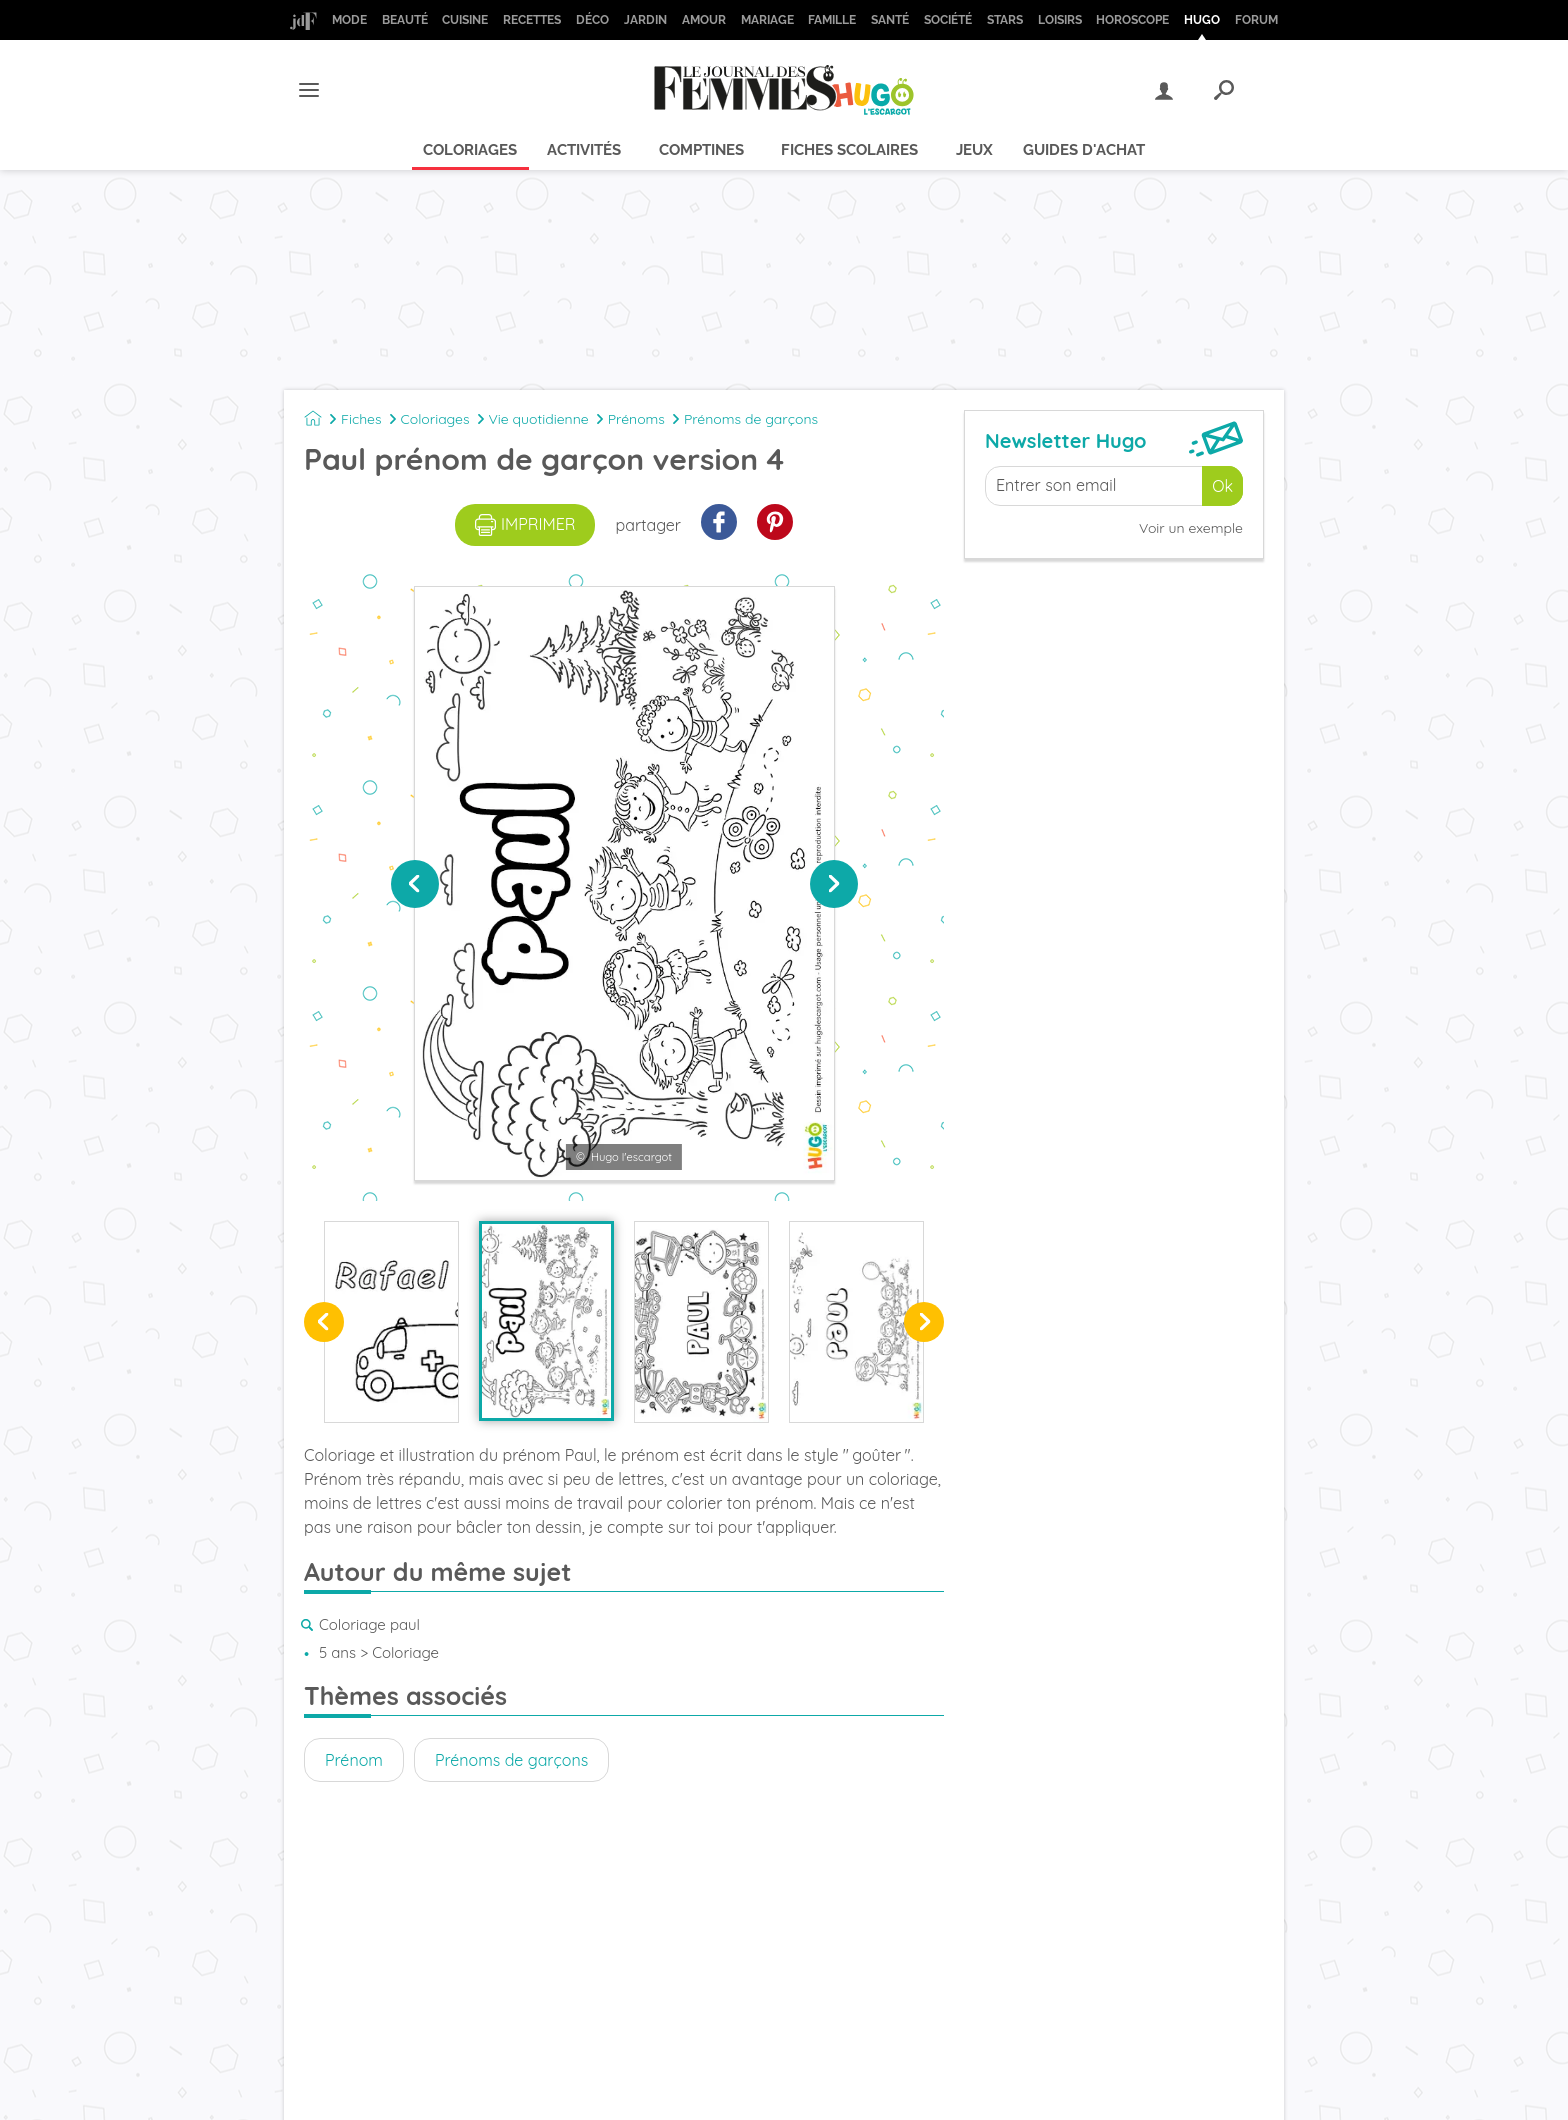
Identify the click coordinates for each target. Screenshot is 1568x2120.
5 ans (337, 1652)
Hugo (1202, 20)
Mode (349, 20)
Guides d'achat (1084, 150)
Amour (704, 20)
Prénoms (636, 419)
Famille (832, 20)
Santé (890, 20)
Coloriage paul (369, 1624)
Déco (592, 20)
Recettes (532, 20)
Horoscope (1132, 20)
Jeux (974, 150)
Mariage (767, 20)
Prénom (354, 1760)
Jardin (645, 20)
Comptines (701, 150)
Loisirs (1060, 20)
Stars (1005, 20)
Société (948, 20)
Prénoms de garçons (751, 419)
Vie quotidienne (539, 419)
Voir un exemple (1191, 528)
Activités (584, 150)
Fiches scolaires (849, 150)
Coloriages (470, 150)
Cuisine (465, 20)
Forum (1256, 20)
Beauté (405, 20)
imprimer (525, 525)
